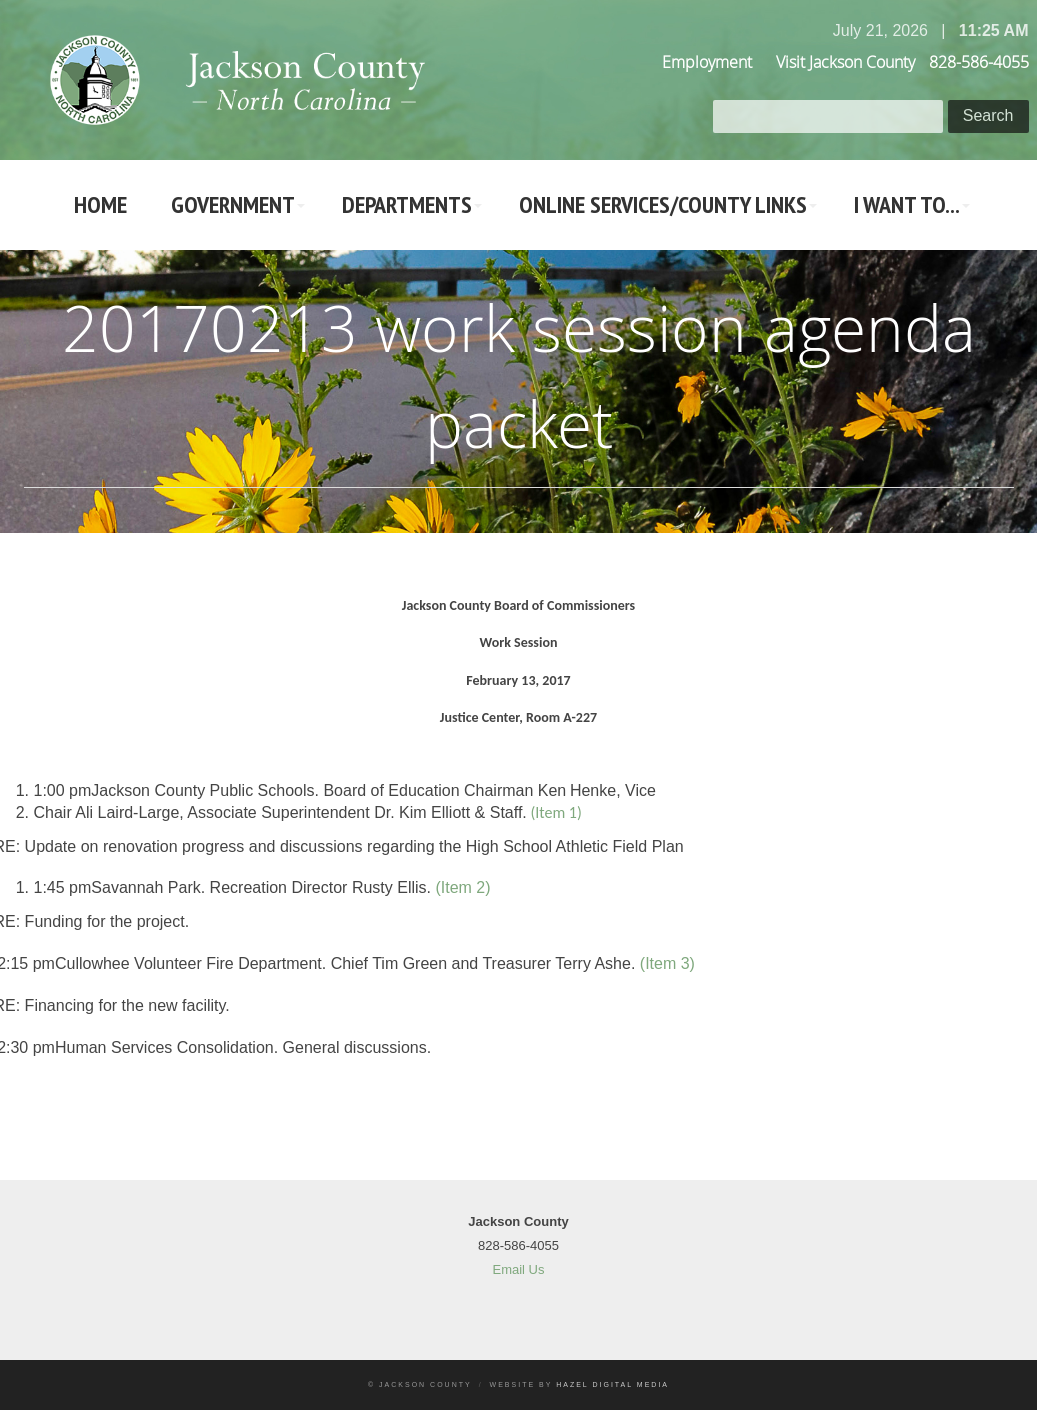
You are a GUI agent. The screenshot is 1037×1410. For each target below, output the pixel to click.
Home (100, 204)
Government (233, 204)
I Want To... (907, 204)
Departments (407, 204)
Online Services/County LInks (663, 204)
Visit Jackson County (845, 62)
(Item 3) (667, 963)
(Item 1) (555, 812)
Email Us (518, 1269)
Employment (707, 62)
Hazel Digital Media (612, 1384)
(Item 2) (462, 887)
